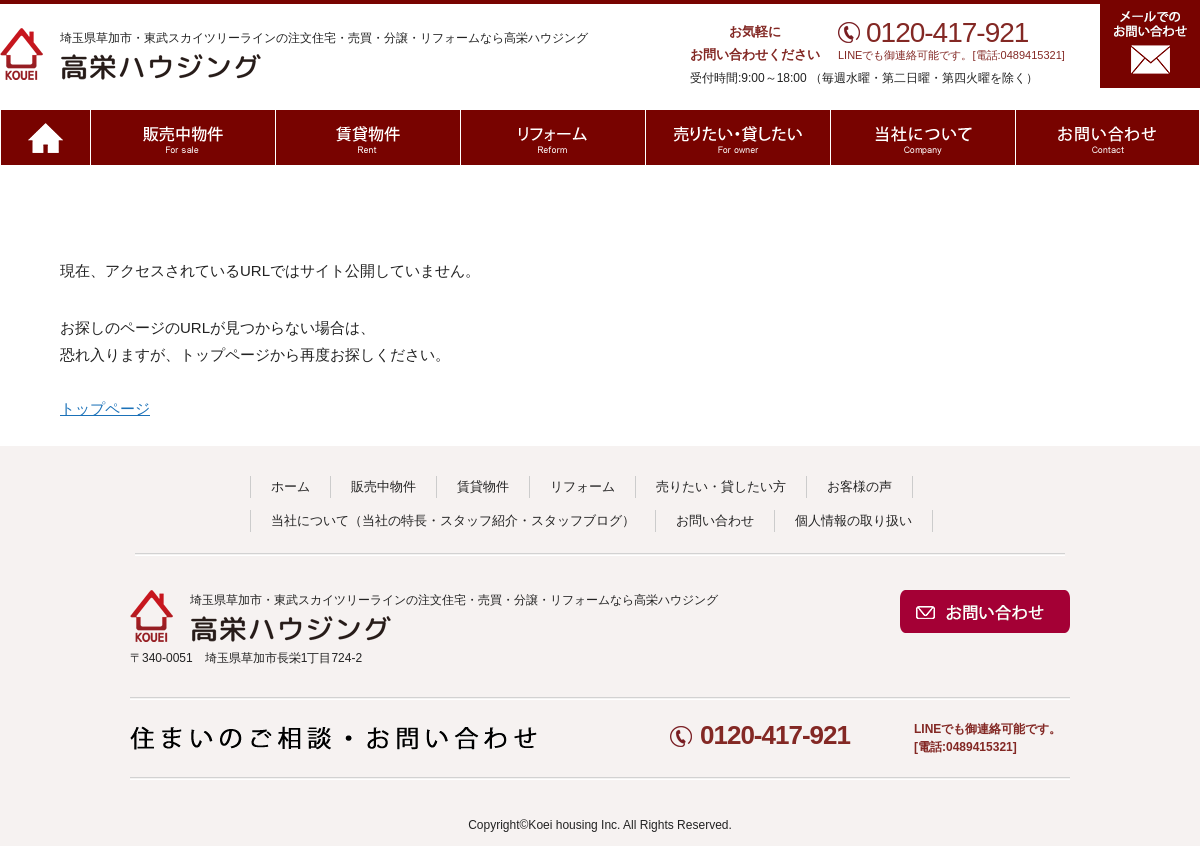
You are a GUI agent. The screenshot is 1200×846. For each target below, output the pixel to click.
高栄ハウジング (232, 54)
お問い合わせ (1107, 137)
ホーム (45, 137)
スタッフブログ (576, 520)
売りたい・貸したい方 (721, 486)
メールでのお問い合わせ (1150, 46)
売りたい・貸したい (737, 137)
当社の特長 (394, 520)
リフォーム (552, 137)
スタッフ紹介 (479, 520)
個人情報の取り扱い (853, 520)
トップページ (105, 408)
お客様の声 (859, 486)
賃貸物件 (367, 137)
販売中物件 (182, 137)
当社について (922, 137)
